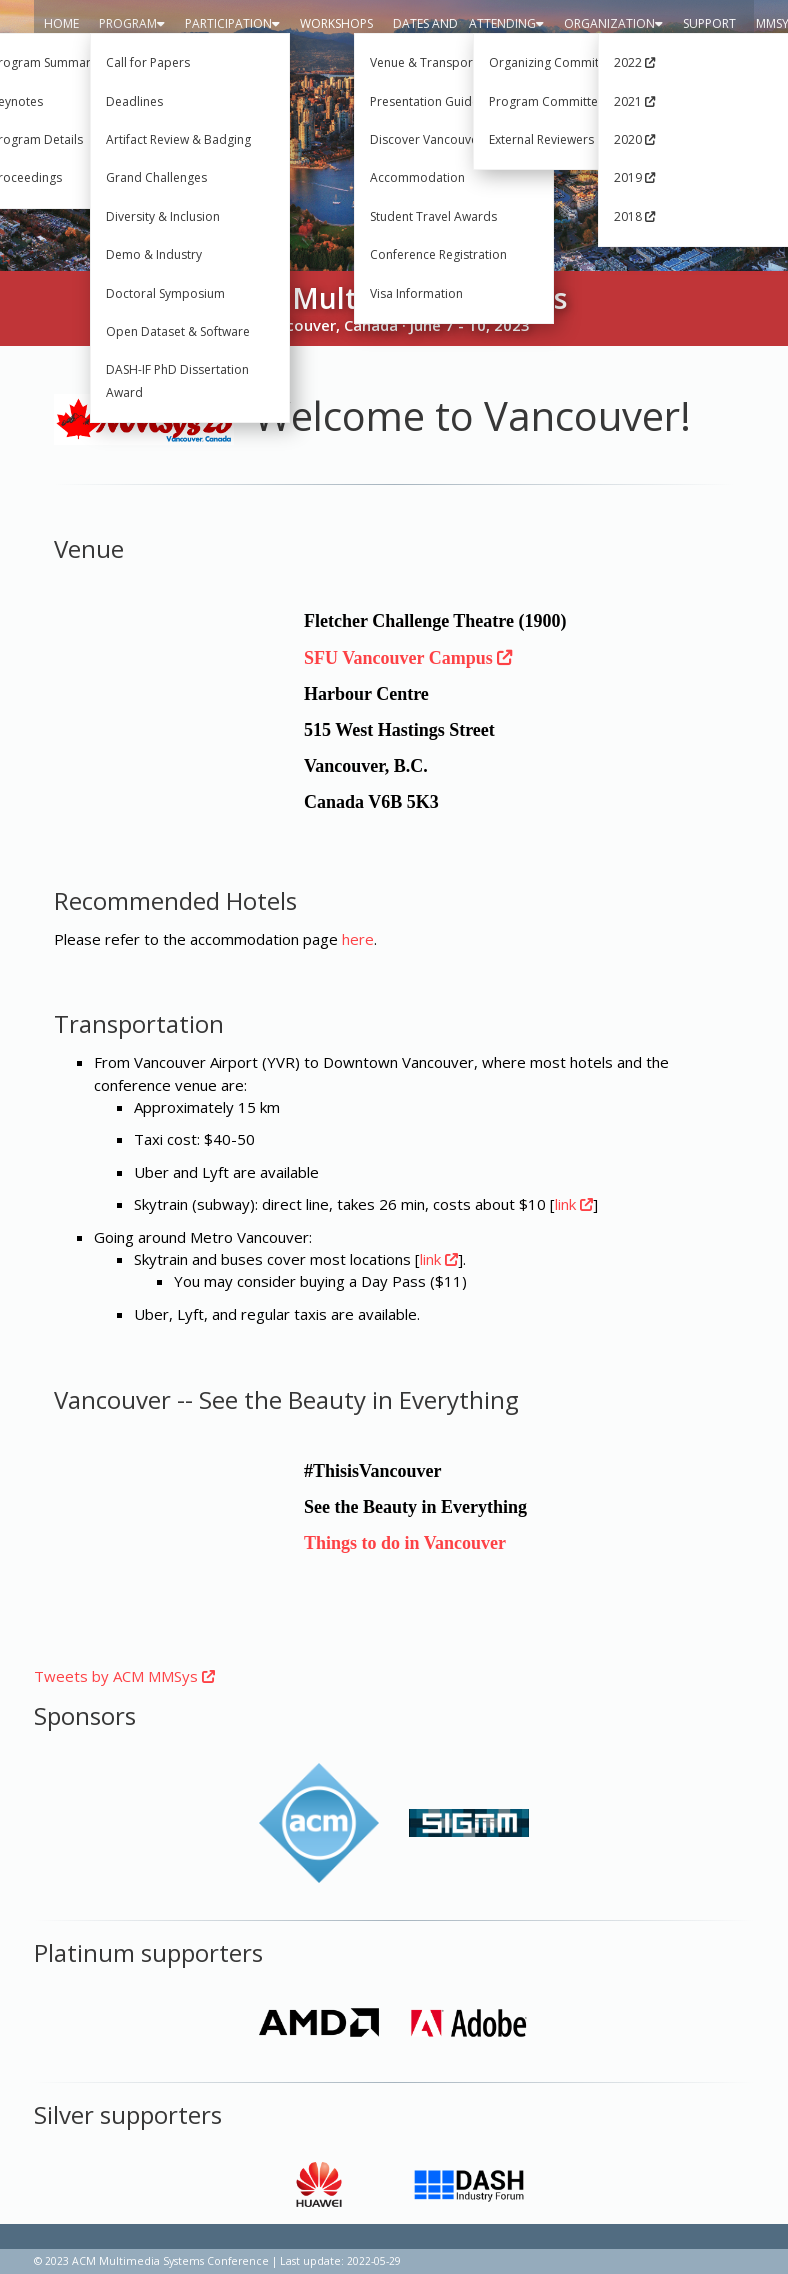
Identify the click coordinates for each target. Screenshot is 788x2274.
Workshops (336, 23)
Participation (232, 23)
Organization (613, 23)
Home (61, 23)
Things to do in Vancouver (405, 1543)
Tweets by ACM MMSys (124, 1676)
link (574, 1204)
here (358, 939)
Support (709, 23)
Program (132, 23)
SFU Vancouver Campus (408, 658)
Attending (506, 23)
